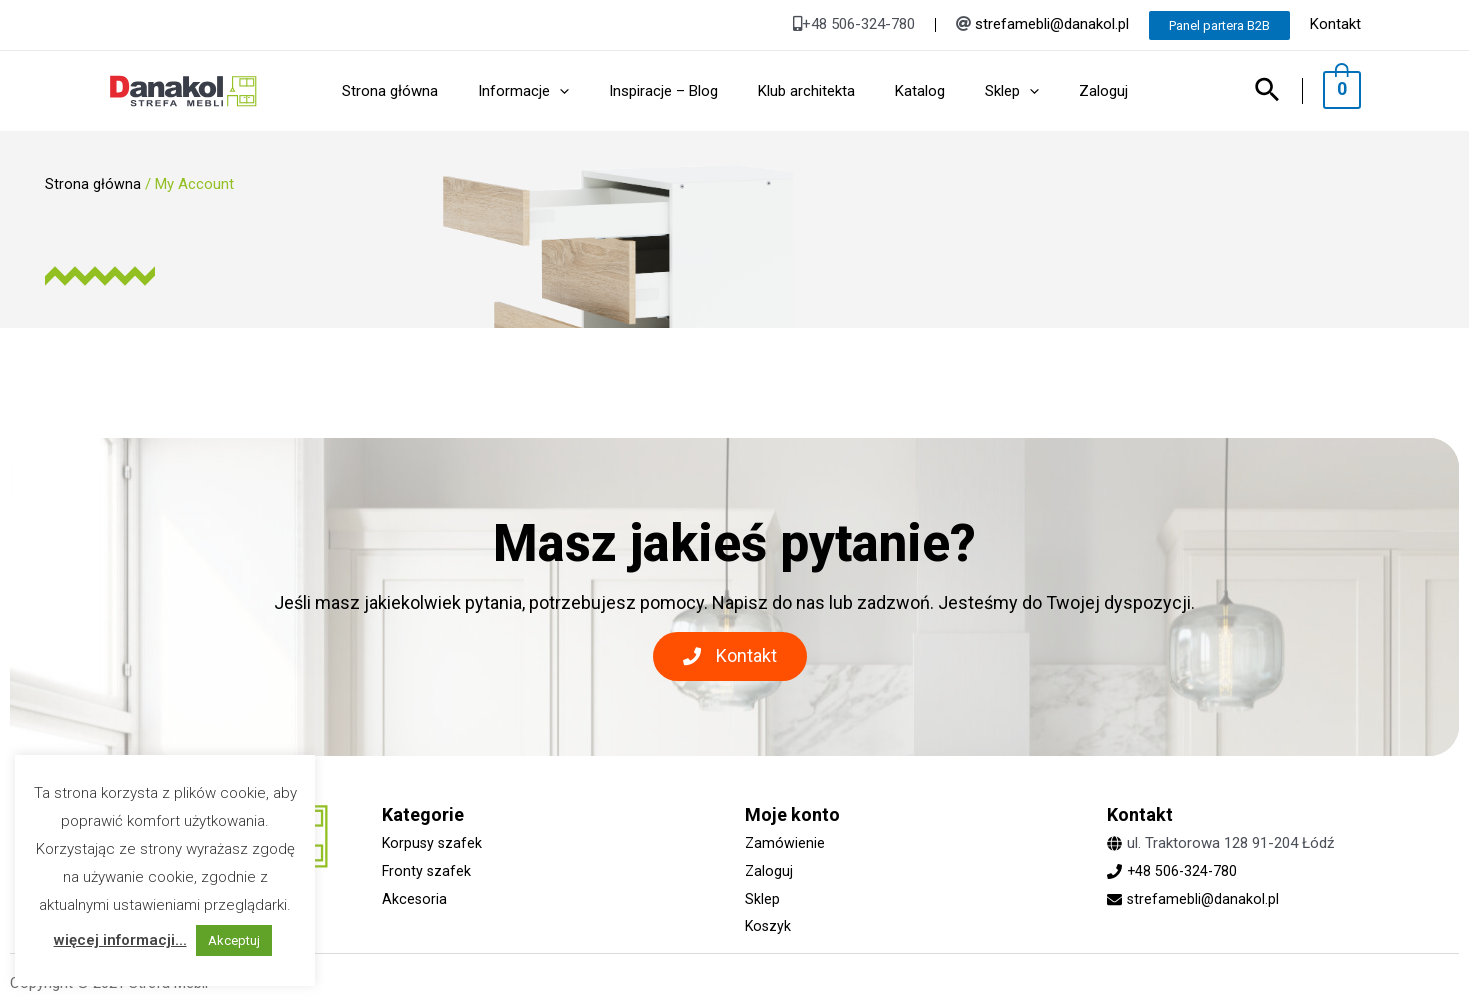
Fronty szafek (427, 871)
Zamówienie (785, 843)
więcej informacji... (120, 940)
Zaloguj (769, 871)
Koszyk (769, 926)
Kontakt (1335, 24)
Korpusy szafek (433, 843)
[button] (730, 656)
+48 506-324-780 (1183, 871)
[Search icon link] (1279, 91)
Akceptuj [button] (234, 940)
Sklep (762, 899)
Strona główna (93, 184)
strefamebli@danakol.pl (1052, 24)
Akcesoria (415, 899)
